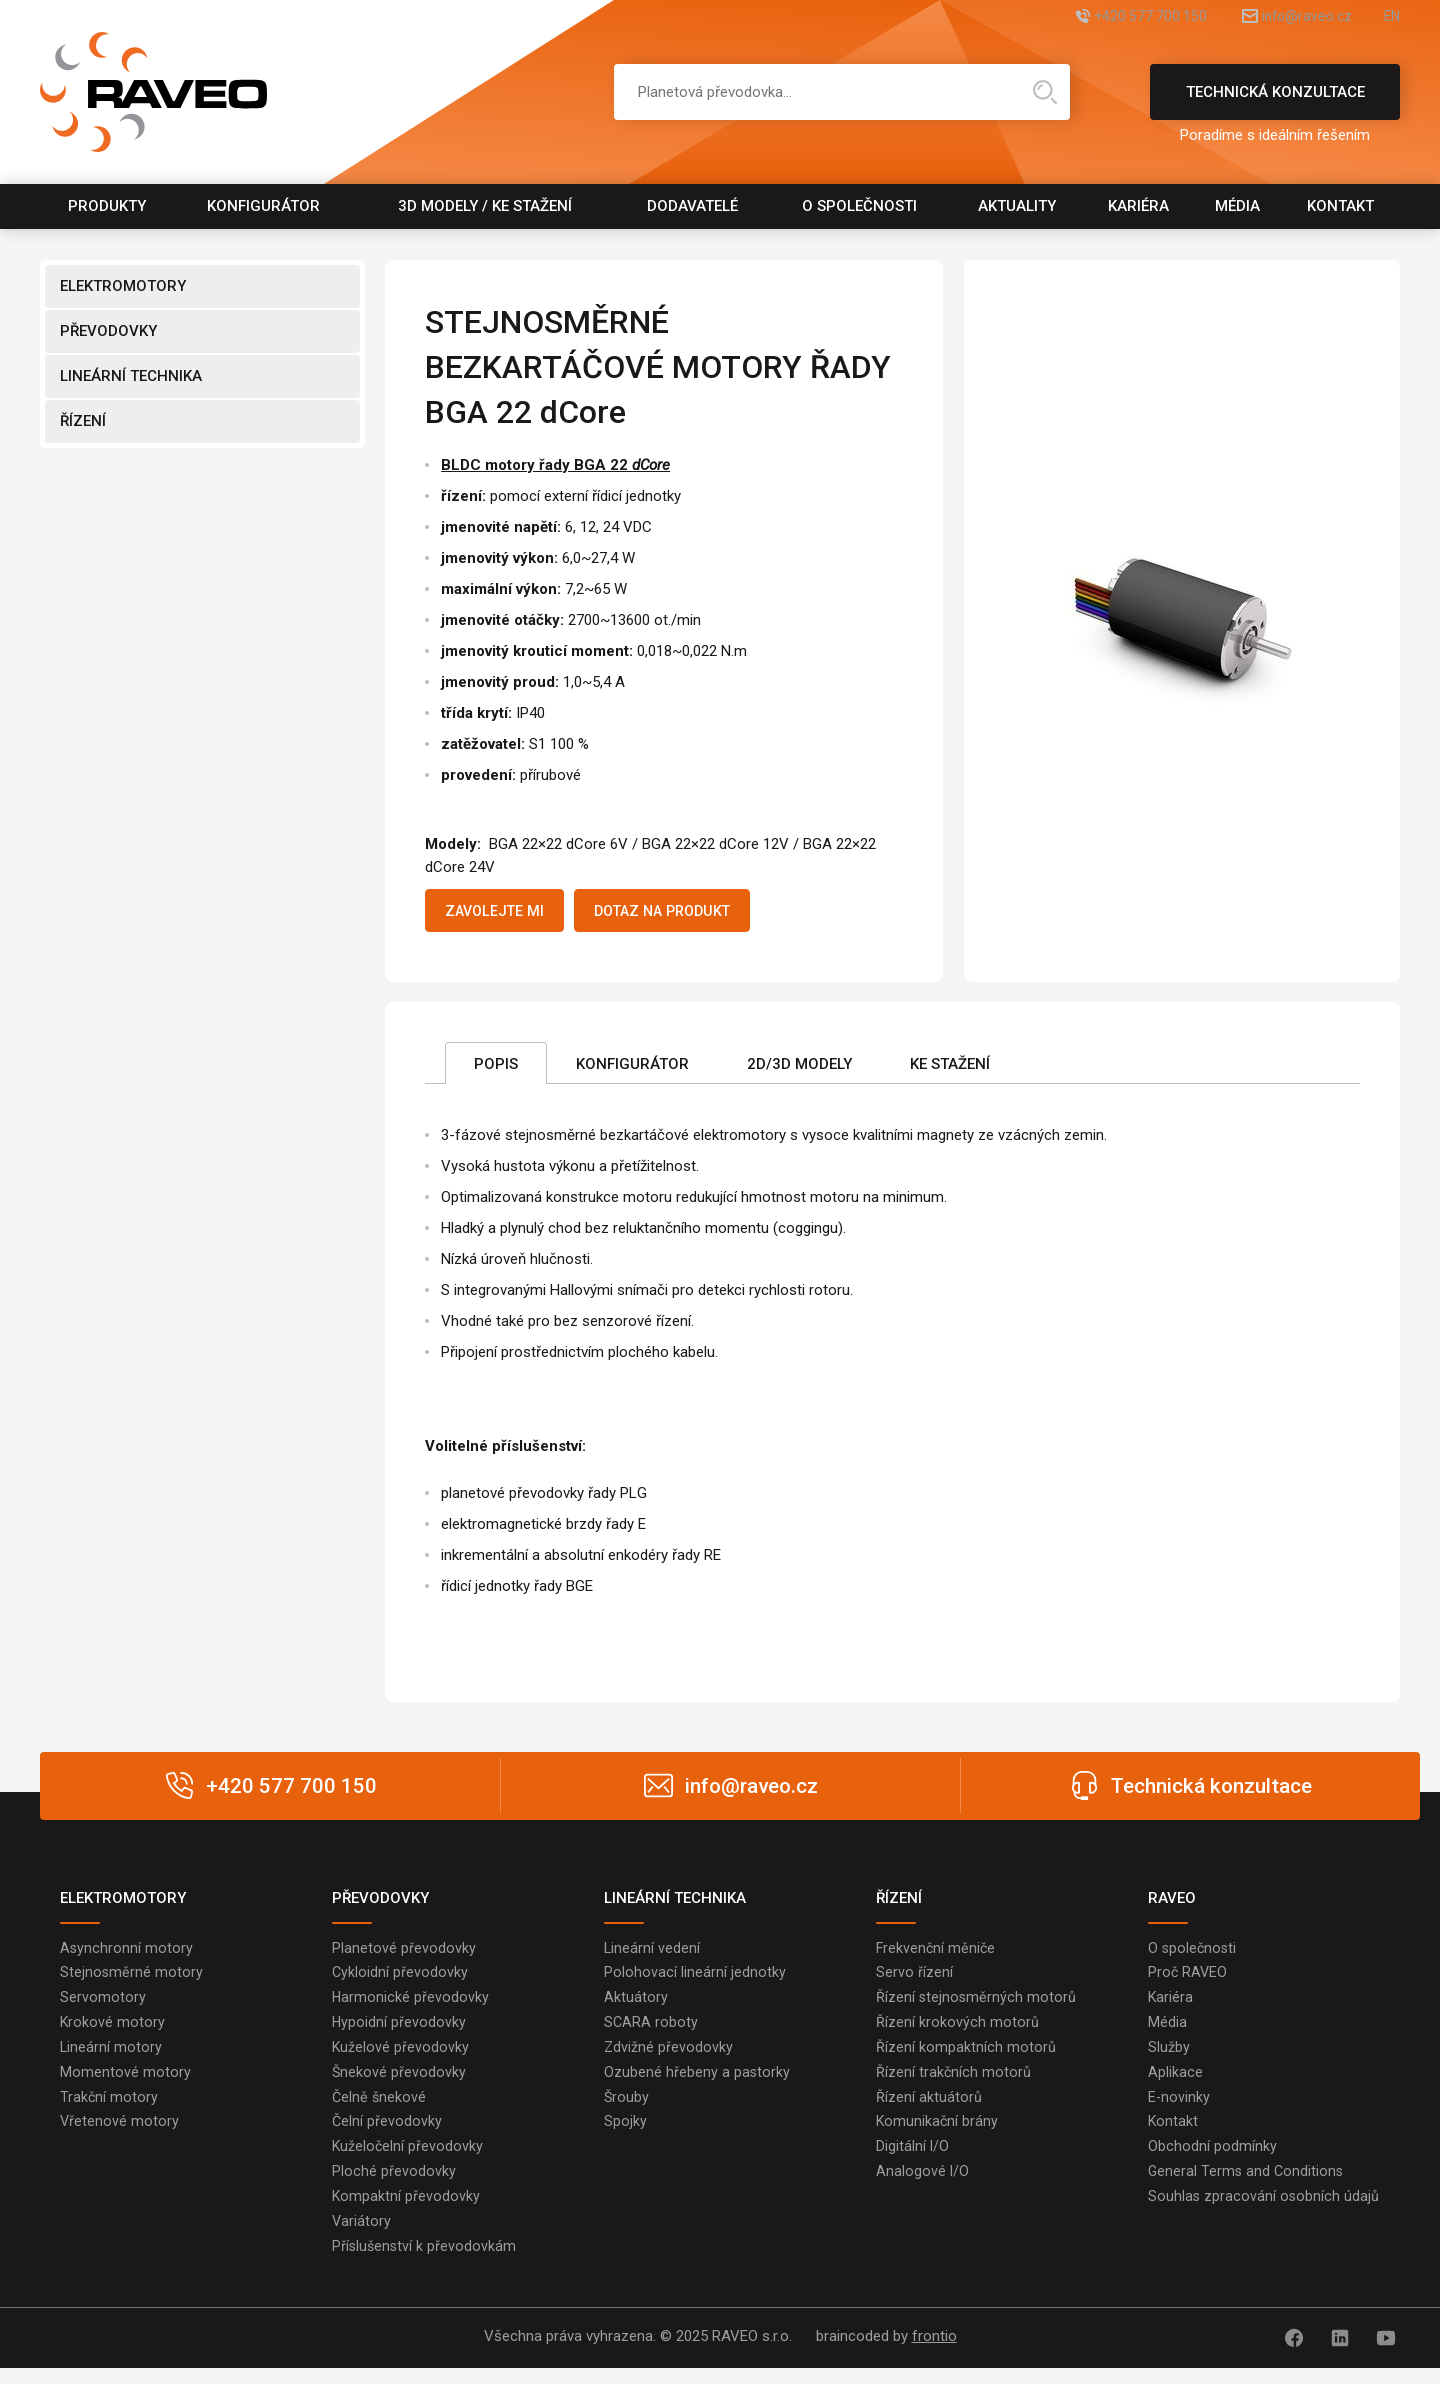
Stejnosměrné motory (132, 1979)
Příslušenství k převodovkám (425, 2265)
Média (1237, 206)
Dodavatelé (692, 206)
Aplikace (1175, 2083)
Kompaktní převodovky (406, 2213)
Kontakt (1340, 206)
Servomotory (103, 2005)
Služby (1169, 2057)
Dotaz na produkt (689, 913)
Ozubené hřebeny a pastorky (697, 2083)
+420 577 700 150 (1103, 17)
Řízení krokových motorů (957, 2031)
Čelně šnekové (380, 2109)
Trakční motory (109, 2109)
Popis (496, 1069)
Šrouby (627, 2109)
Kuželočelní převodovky (408, 2161)
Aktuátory (636, 2005)
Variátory (362, 2239)
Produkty (107, 206)
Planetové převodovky (404, 1953)
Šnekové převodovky (399, 2083)
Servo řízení (914, 1979)
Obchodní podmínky (1212, 2161)
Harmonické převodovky (411, 2005)
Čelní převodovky (387, 2135)
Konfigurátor (263, 206)
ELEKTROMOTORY (123, 286)
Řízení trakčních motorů (954, 2083)
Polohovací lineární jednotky (695, 1979)
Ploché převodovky (394, 2187)
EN (1391, 17)
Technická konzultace (1275, 101)
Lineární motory (111, 2057)
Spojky (625, 2135)
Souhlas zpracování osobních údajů (1264, 2213)
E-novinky (1179, 2109)
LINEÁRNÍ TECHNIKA (131, 376)
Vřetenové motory (120, 2135)
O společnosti (859, 206)
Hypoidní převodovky (399, 2031)
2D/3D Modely (799, 1069)
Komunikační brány (938, 2135)
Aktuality (1017, 206)
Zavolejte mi (502, 913)
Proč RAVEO (1188, 1979)
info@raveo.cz (1284, 17)
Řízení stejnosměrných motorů (977, 2005)
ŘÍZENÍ (83, 421)
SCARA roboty (651, 2031)
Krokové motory (113, 2031)
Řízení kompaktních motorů (966, 2057)
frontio (934, 2355)
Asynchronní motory (127, 1953)
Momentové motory (125, 2083)
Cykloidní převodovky (400, 1979)
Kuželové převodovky (401, 2057)
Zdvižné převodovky (669, 2057)
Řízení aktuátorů (929, 2109)
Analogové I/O (923, 2187)
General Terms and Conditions (1247, 2187)
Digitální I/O (913, 2161)
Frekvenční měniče (937, 1953)
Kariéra (1138, 206)
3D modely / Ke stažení (485, 206)
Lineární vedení (652, 1953)
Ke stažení (950, 1069)
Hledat (1045, 92)
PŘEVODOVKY (108, 331)
